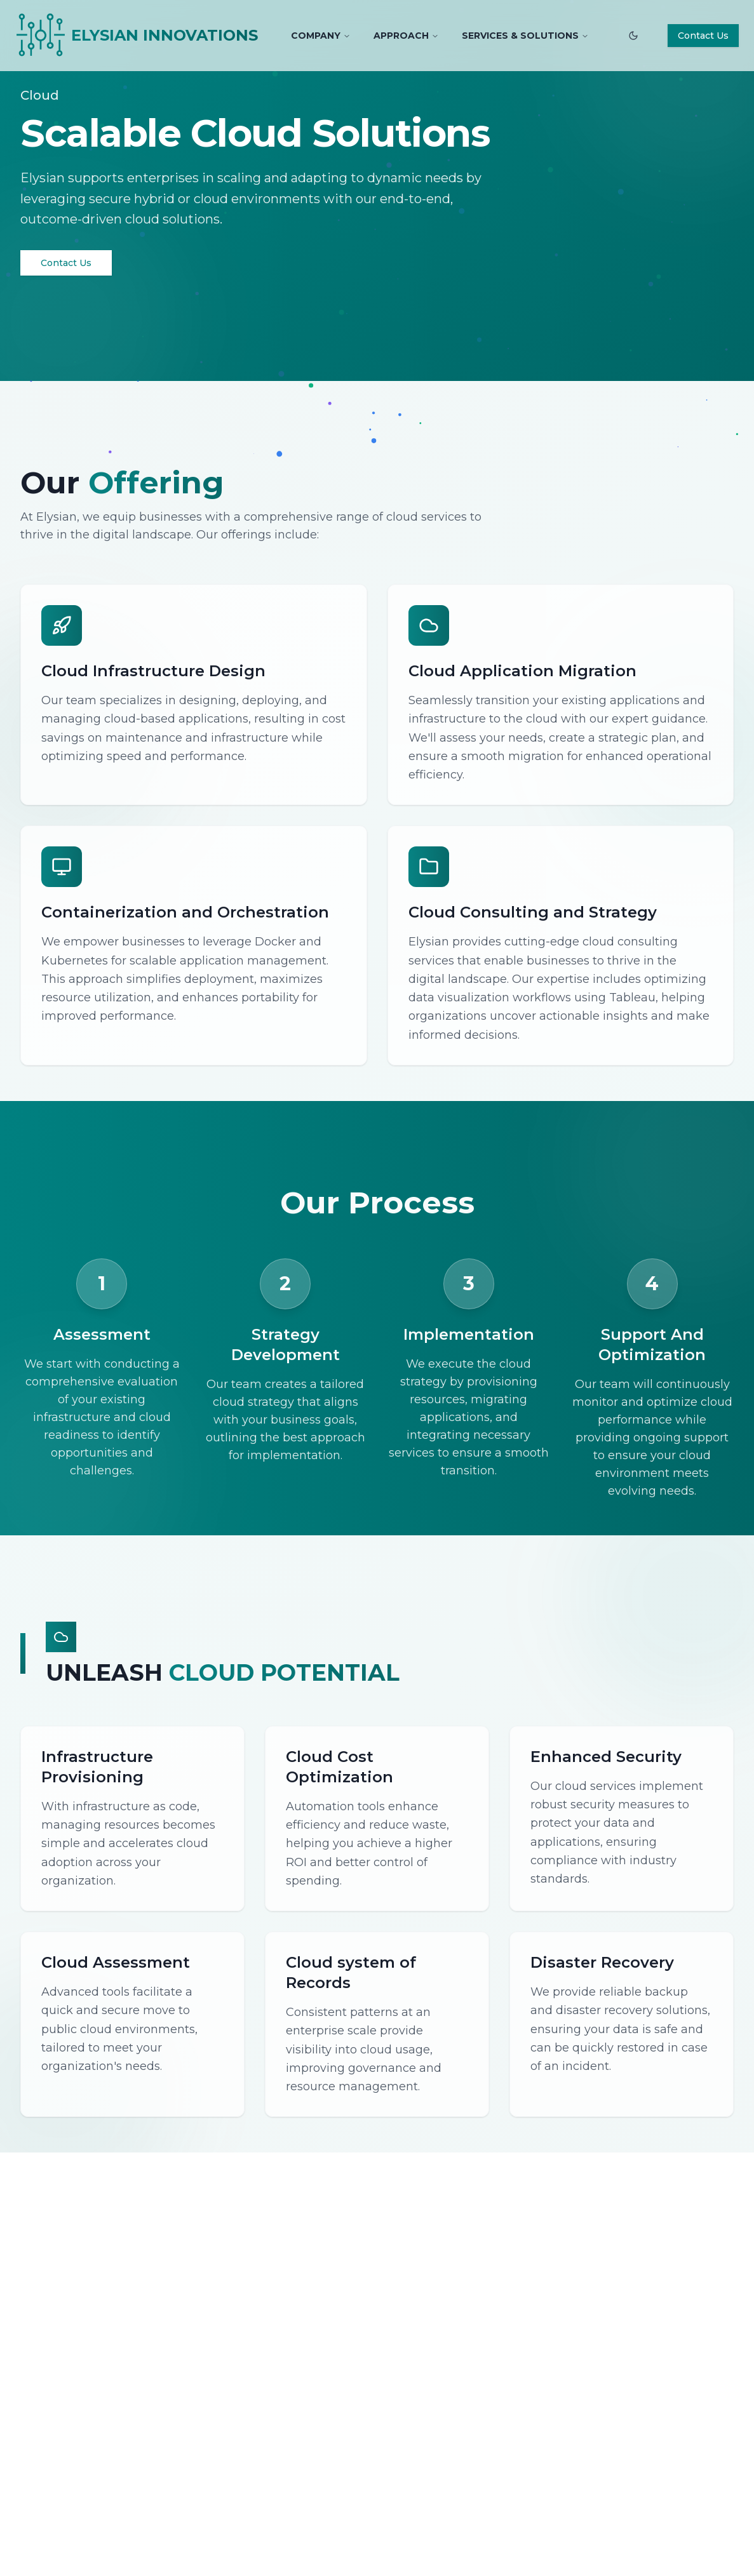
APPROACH (406, 35)
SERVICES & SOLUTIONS (525, 35)
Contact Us (703, 35)
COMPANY (321, 35)
